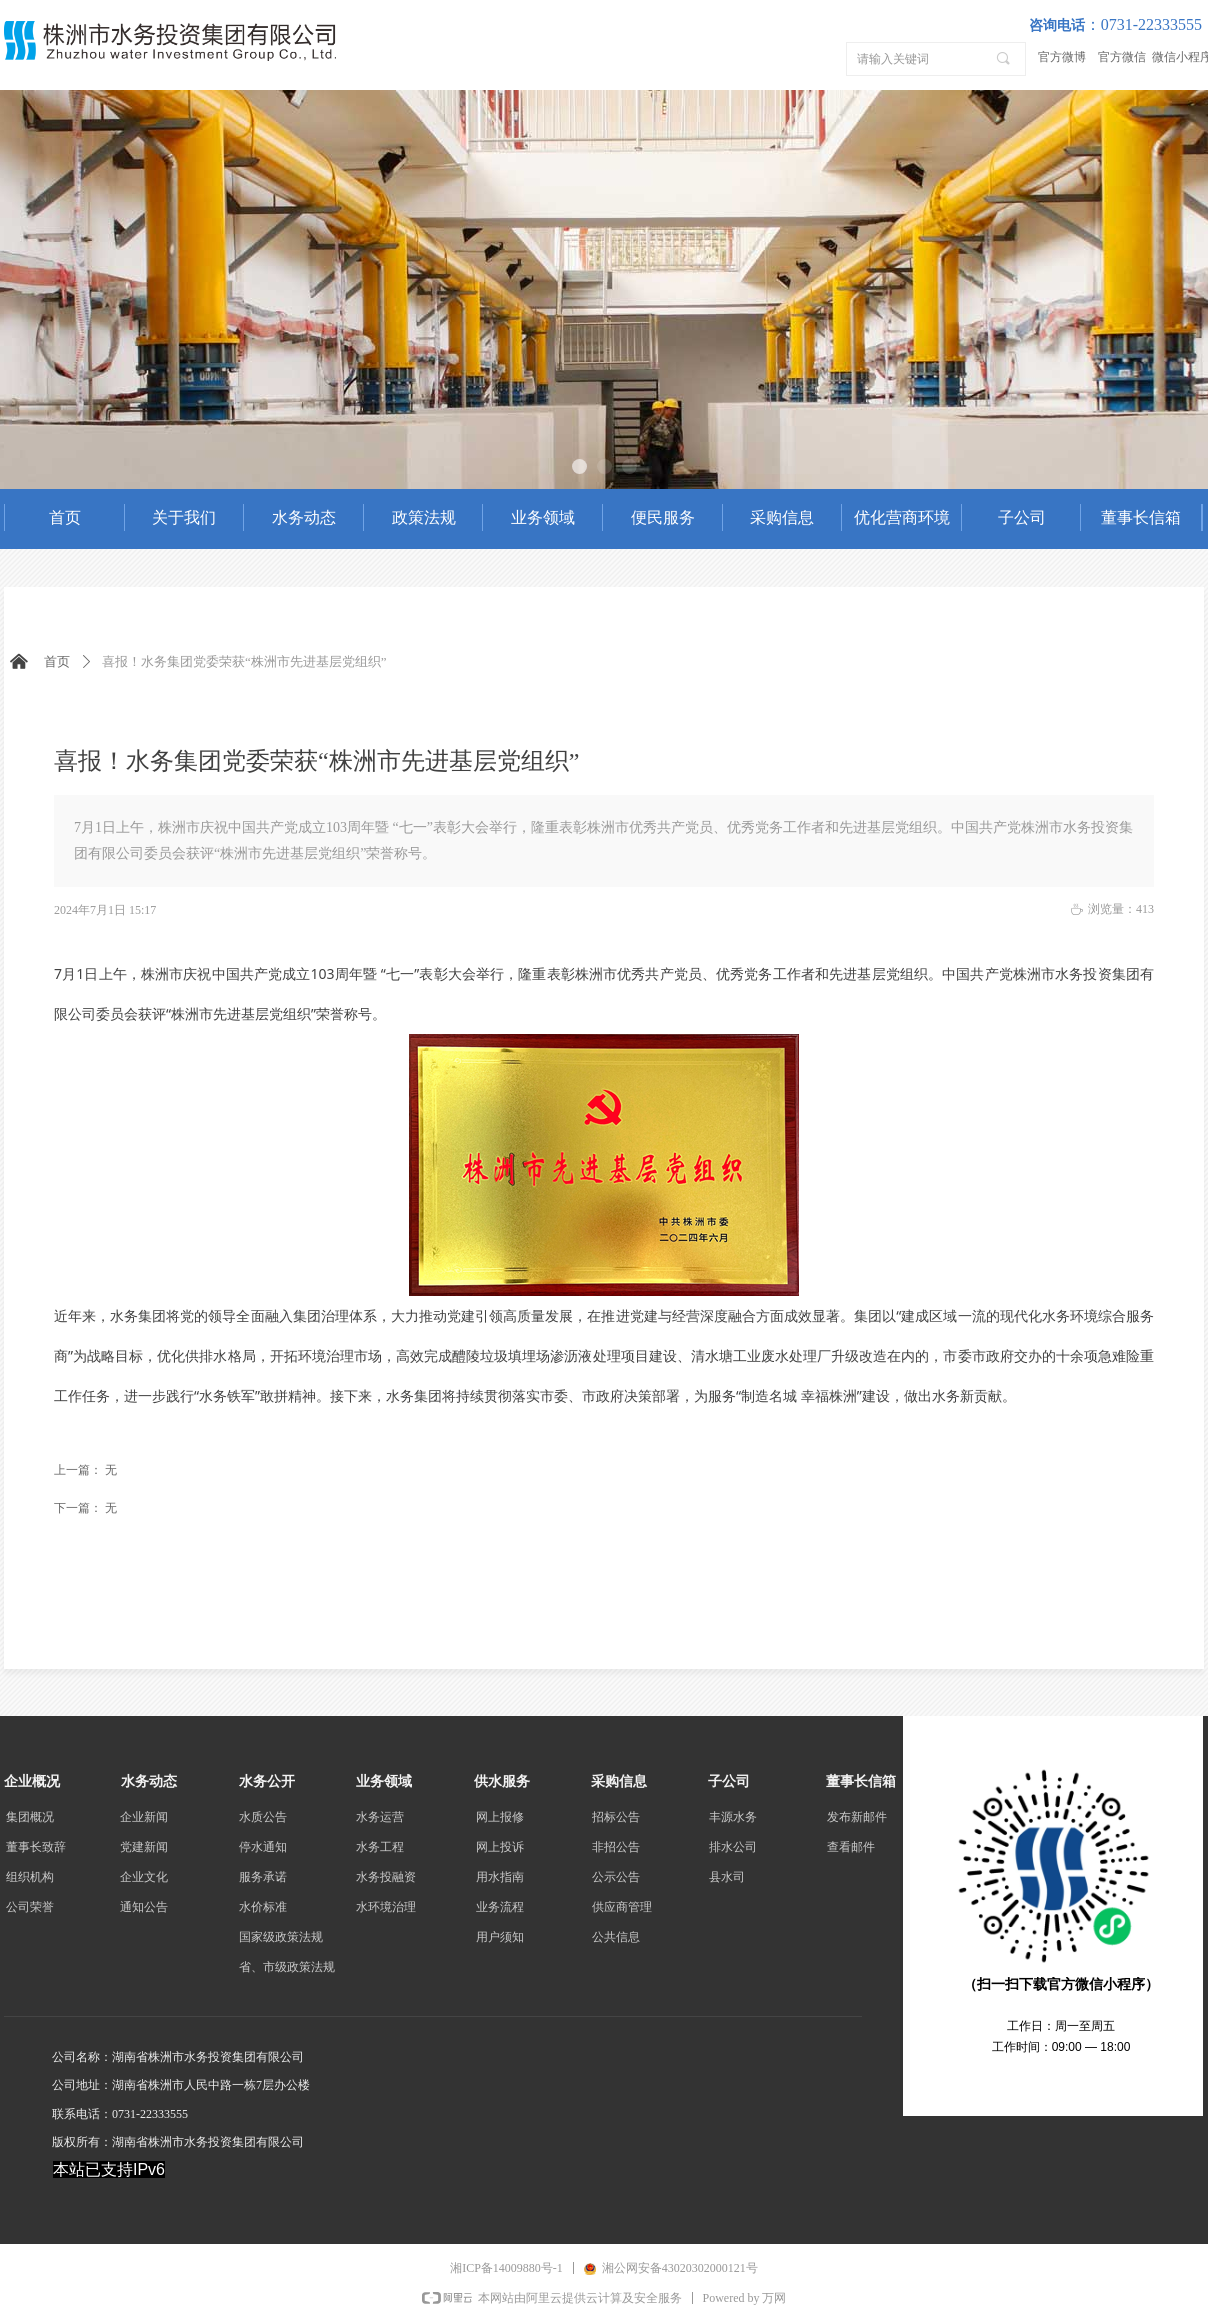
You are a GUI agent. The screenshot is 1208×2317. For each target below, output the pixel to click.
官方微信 (1122, 57)
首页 (57, 661)
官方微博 (1062, 57)
